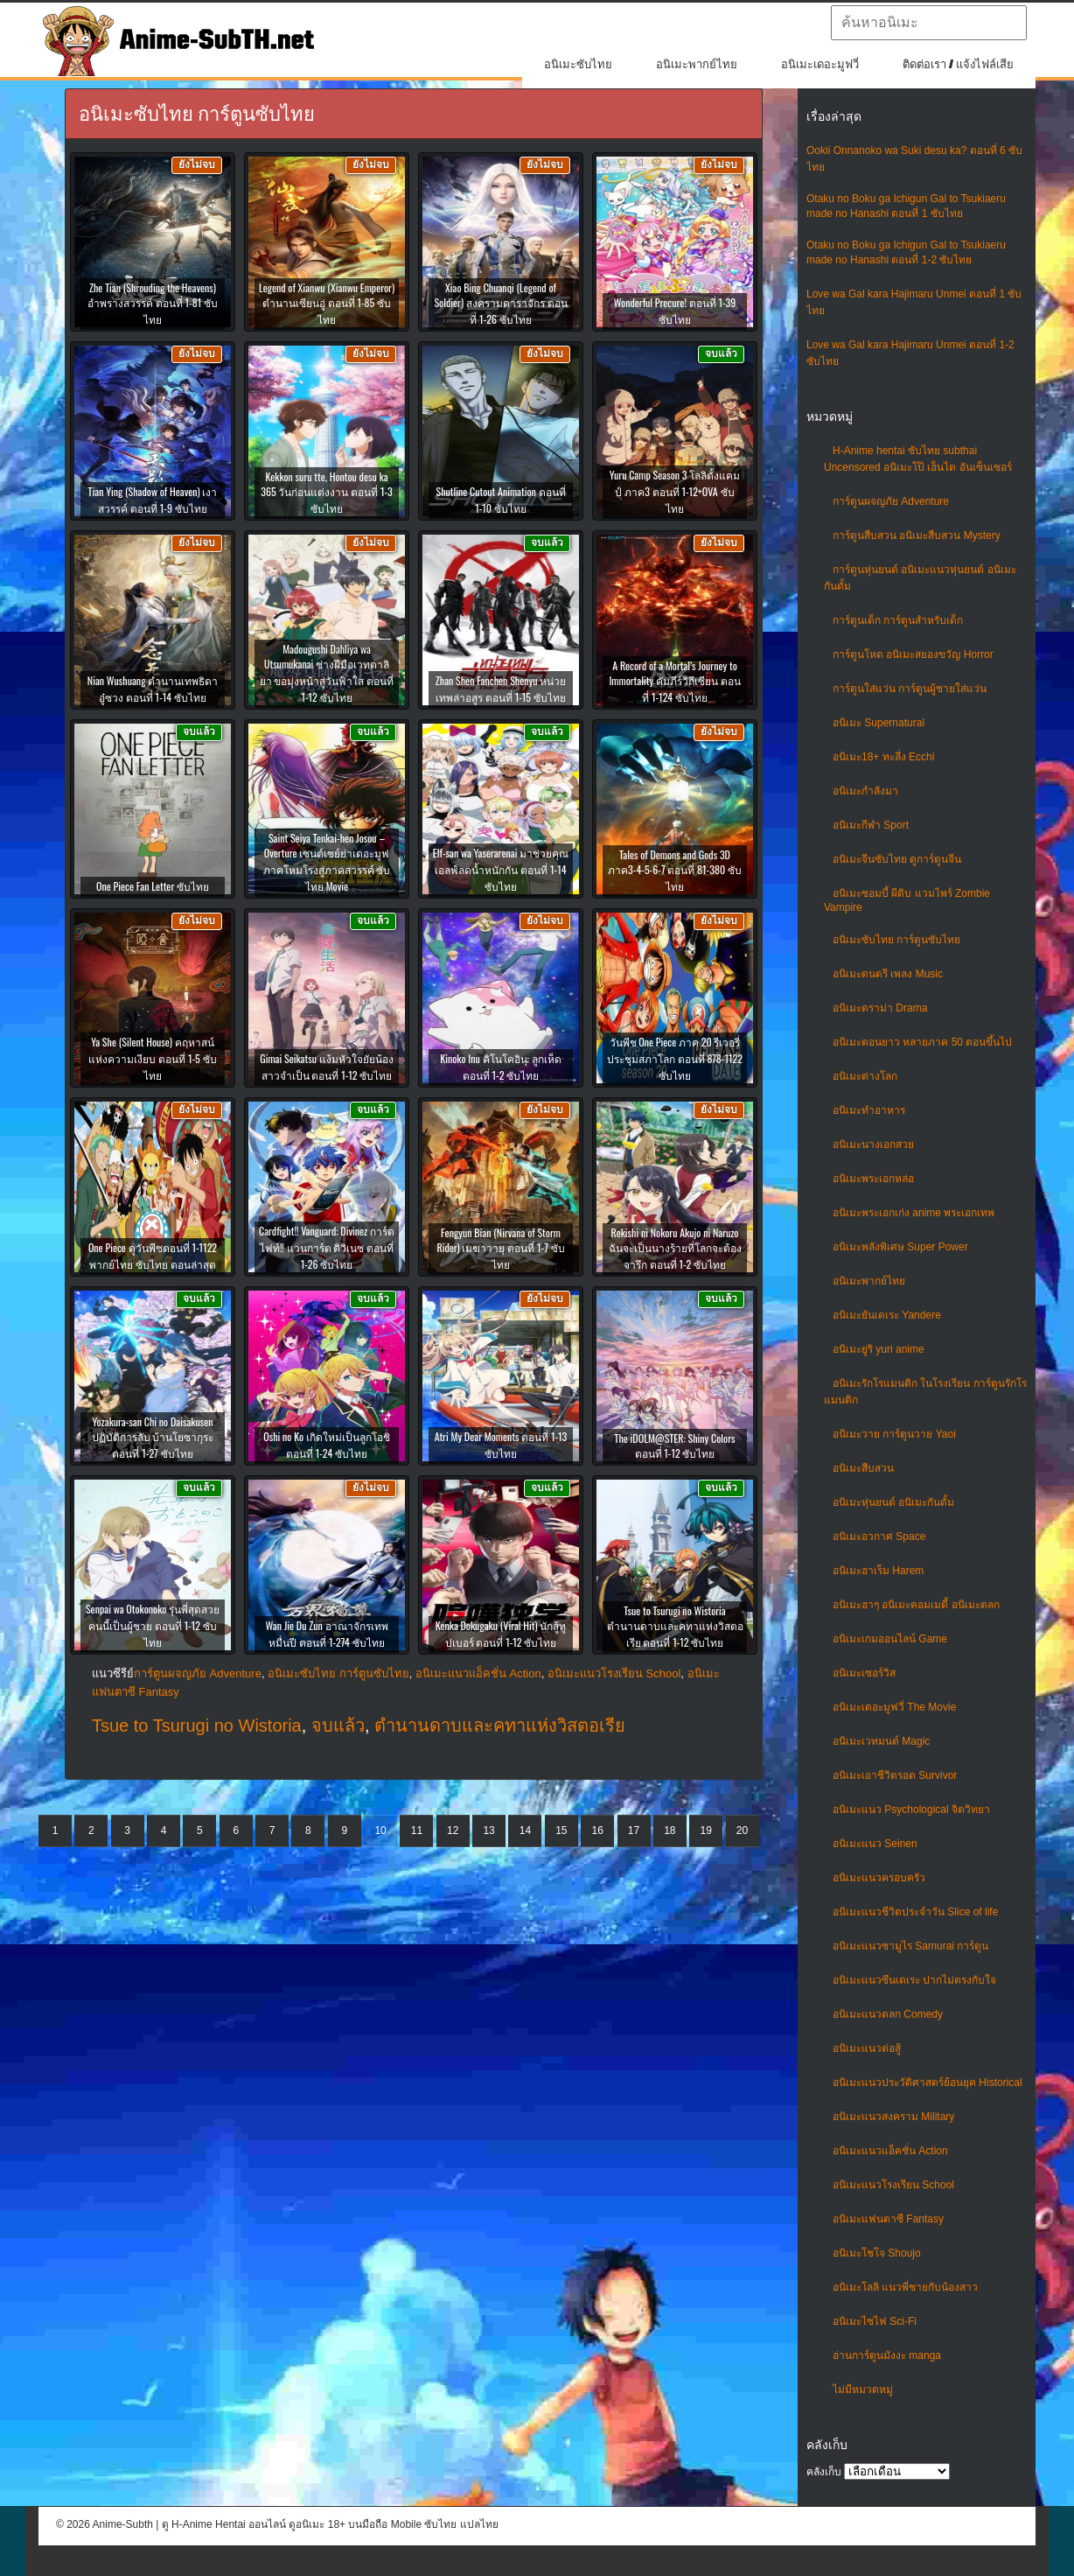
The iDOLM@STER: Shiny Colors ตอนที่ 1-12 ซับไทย (675, 1445)
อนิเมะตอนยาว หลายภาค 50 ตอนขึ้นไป (922, 1042)
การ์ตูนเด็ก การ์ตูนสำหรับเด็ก (898, 620)
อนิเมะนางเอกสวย (873, 1144)
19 (706, 1830)
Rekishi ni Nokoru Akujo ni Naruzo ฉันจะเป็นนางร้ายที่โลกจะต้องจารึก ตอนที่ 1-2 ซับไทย (675, 1248)
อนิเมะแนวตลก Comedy (888, 2014)
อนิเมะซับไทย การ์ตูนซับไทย (896, 940)
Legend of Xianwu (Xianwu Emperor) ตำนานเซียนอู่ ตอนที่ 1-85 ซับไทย (326, 303)
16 (597, 1830)
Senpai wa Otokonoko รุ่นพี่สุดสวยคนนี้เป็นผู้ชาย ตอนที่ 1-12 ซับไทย (153, 1625)
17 (633, 1830)
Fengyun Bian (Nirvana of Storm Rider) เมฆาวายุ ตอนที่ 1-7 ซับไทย (500, 1248)
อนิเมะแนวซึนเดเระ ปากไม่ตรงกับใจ (914, 1980)
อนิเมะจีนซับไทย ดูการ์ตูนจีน (897, 859)
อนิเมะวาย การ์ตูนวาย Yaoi (894, 1434)
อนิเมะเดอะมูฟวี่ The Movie (894, 1707)
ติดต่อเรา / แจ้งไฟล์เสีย (958, 64)
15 (561, 1830)
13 (488, 1830)
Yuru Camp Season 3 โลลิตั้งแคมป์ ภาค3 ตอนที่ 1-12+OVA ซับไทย (675, 491)
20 (742, 1830)
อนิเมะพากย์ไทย (696, 64)
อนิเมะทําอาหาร (869, 1110)
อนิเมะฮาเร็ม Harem (878, 1570)
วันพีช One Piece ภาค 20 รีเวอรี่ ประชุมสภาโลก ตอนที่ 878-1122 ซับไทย (675, 1058)
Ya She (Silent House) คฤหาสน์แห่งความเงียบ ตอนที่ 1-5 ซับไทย (152, 1058)
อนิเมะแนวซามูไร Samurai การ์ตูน (910, 1946)
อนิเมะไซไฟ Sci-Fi (875, 2321)
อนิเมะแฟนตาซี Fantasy (888, 2219)
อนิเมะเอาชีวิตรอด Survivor (895, 1775)
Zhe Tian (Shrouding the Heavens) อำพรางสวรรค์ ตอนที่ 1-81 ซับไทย (152, 303)
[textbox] (929, 22)
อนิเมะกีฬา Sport (871, 825)
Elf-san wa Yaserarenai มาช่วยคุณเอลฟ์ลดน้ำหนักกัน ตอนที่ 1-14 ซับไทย (500, 869)
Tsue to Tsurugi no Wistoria (197, 1725)
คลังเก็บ (823, 2472)
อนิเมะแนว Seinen (875, 1844)
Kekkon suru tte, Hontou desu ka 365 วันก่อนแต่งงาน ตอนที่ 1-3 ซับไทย (327, 492)
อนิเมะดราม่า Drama (880, 1008)
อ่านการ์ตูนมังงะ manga (887, 2355)
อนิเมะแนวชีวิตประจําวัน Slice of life (915, 1912)
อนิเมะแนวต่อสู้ (867, 2048)
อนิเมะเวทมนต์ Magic (881, 1741)
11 (416, 1830)
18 (669, 1830)
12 (452, 1830)
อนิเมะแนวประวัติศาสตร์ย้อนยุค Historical (927, 2082)
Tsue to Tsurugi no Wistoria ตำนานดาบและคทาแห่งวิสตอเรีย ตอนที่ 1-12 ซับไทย (675, 1626)
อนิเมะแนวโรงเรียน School (893, 2185)
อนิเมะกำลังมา (865, 791)
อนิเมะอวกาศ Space (879, 1536)
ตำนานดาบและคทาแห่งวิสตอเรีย (499, 1725)
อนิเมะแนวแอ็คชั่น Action (890, 2151)
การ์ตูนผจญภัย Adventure (891, 501)
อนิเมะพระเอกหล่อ (873, 1178)
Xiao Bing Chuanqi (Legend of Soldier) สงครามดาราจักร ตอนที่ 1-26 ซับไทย (500, 303)
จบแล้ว (338, 1725)
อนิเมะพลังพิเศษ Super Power (900, 1247)
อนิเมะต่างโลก (865, 1076)
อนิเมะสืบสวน (863, 1468)
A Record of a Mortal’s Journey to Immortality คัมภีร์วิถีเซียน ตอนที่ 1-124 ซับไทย (674, 681)
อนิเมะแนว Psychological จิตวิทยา (911, 1809)
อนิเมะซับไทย (578, 64)
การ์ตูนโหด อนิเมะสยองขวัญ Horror (913, 654)
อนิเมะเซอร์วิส (864, 1673)
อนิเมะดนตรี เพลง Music (888, 974)
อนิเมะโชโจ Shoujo (877, 2253)
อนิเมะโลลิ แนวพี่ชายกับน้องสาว (905, 2287)
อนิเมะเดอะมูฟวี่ (820, 64)
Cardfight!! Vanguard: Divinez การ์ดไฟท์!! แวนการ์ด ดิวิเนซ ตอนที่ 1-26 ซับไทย (326, 1247)
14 (525, 1830)
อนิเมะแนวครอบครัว (879, 1878)
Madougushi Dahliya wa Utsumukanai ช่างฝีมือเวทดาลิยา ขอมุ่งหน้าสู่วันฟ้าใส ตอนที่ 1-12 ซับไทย (327, 672)
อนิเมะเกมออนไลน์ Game (890, 1639)
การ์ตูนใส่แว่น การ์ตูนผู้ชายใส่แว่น (910, 688)
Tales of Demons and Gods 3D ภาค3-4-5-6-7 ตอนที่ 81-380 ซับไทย (675, 870)
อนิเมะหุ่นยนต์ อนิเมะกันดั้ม (893, 1502)
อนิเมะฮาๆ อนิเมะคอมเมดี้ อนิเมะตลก (916, 1605)
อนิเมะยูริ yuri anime (878, 1349)
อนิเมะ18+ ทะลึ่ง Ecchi (883, 757)
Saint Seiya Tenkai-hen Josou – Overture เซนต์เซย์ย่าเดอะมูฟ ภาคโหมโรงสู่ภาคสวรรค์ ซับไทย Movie (327, 861)
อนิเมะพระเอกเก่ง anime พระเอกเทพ (913, 1213)
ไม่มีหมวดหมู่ (863, 2390)
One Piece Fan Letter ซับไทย (152, 885)
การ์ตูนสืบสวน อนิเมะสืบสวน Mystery (917, 535)
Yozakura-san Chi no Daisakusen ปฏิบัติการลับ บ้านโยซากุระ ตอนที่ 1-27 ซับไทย (153, 1437)
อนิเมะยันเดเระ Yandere (887, 1315)
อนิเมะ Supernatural (878, 723)
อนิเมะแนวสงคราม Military (893, 2116)
